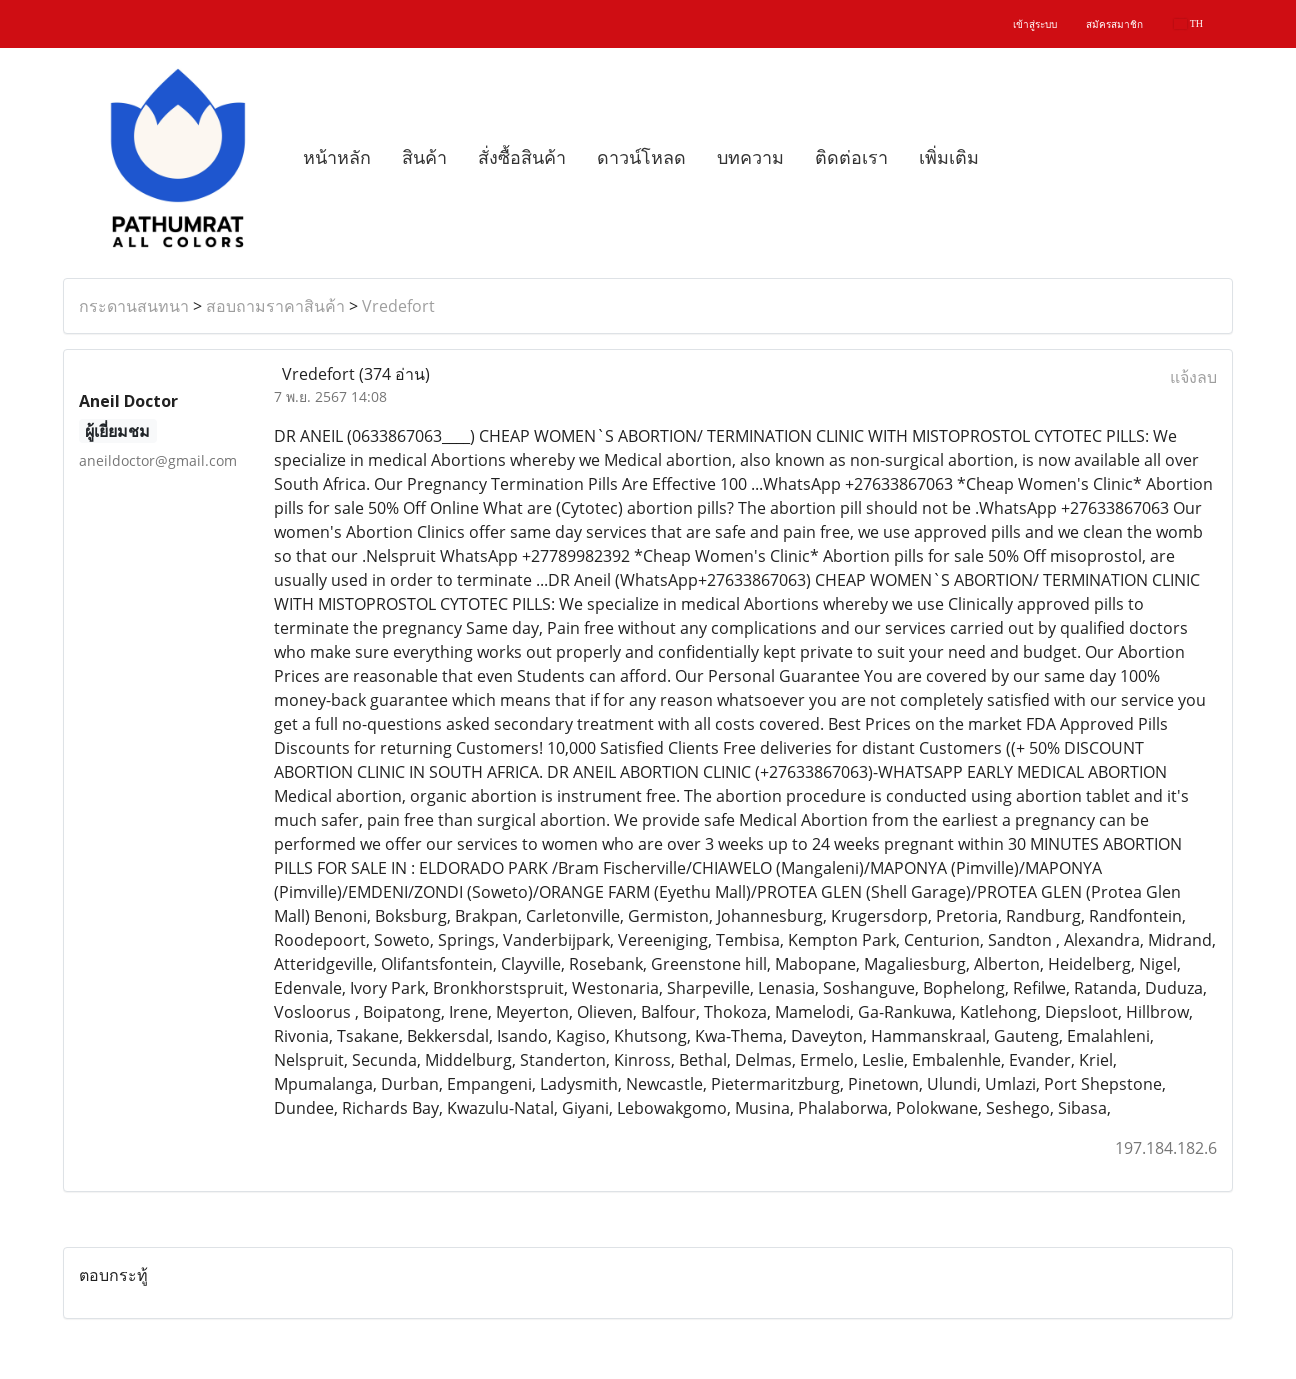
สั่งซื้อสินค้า (522, 158)
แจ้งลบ (1193, 377)
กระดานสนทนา (134, 306)
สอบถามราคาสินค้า (275, 306)
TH (1188, 23)
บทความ (750, 158)
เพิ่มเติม (949, 158)
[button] (1012, 158)
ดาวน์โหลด (641, 158)
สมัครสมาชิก (1114, 24)
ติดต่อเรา (851, 158)
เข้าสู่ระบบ (1035, 24)
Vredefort (398, 306)
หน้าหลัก (337, 158)
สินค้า (424, 158)
